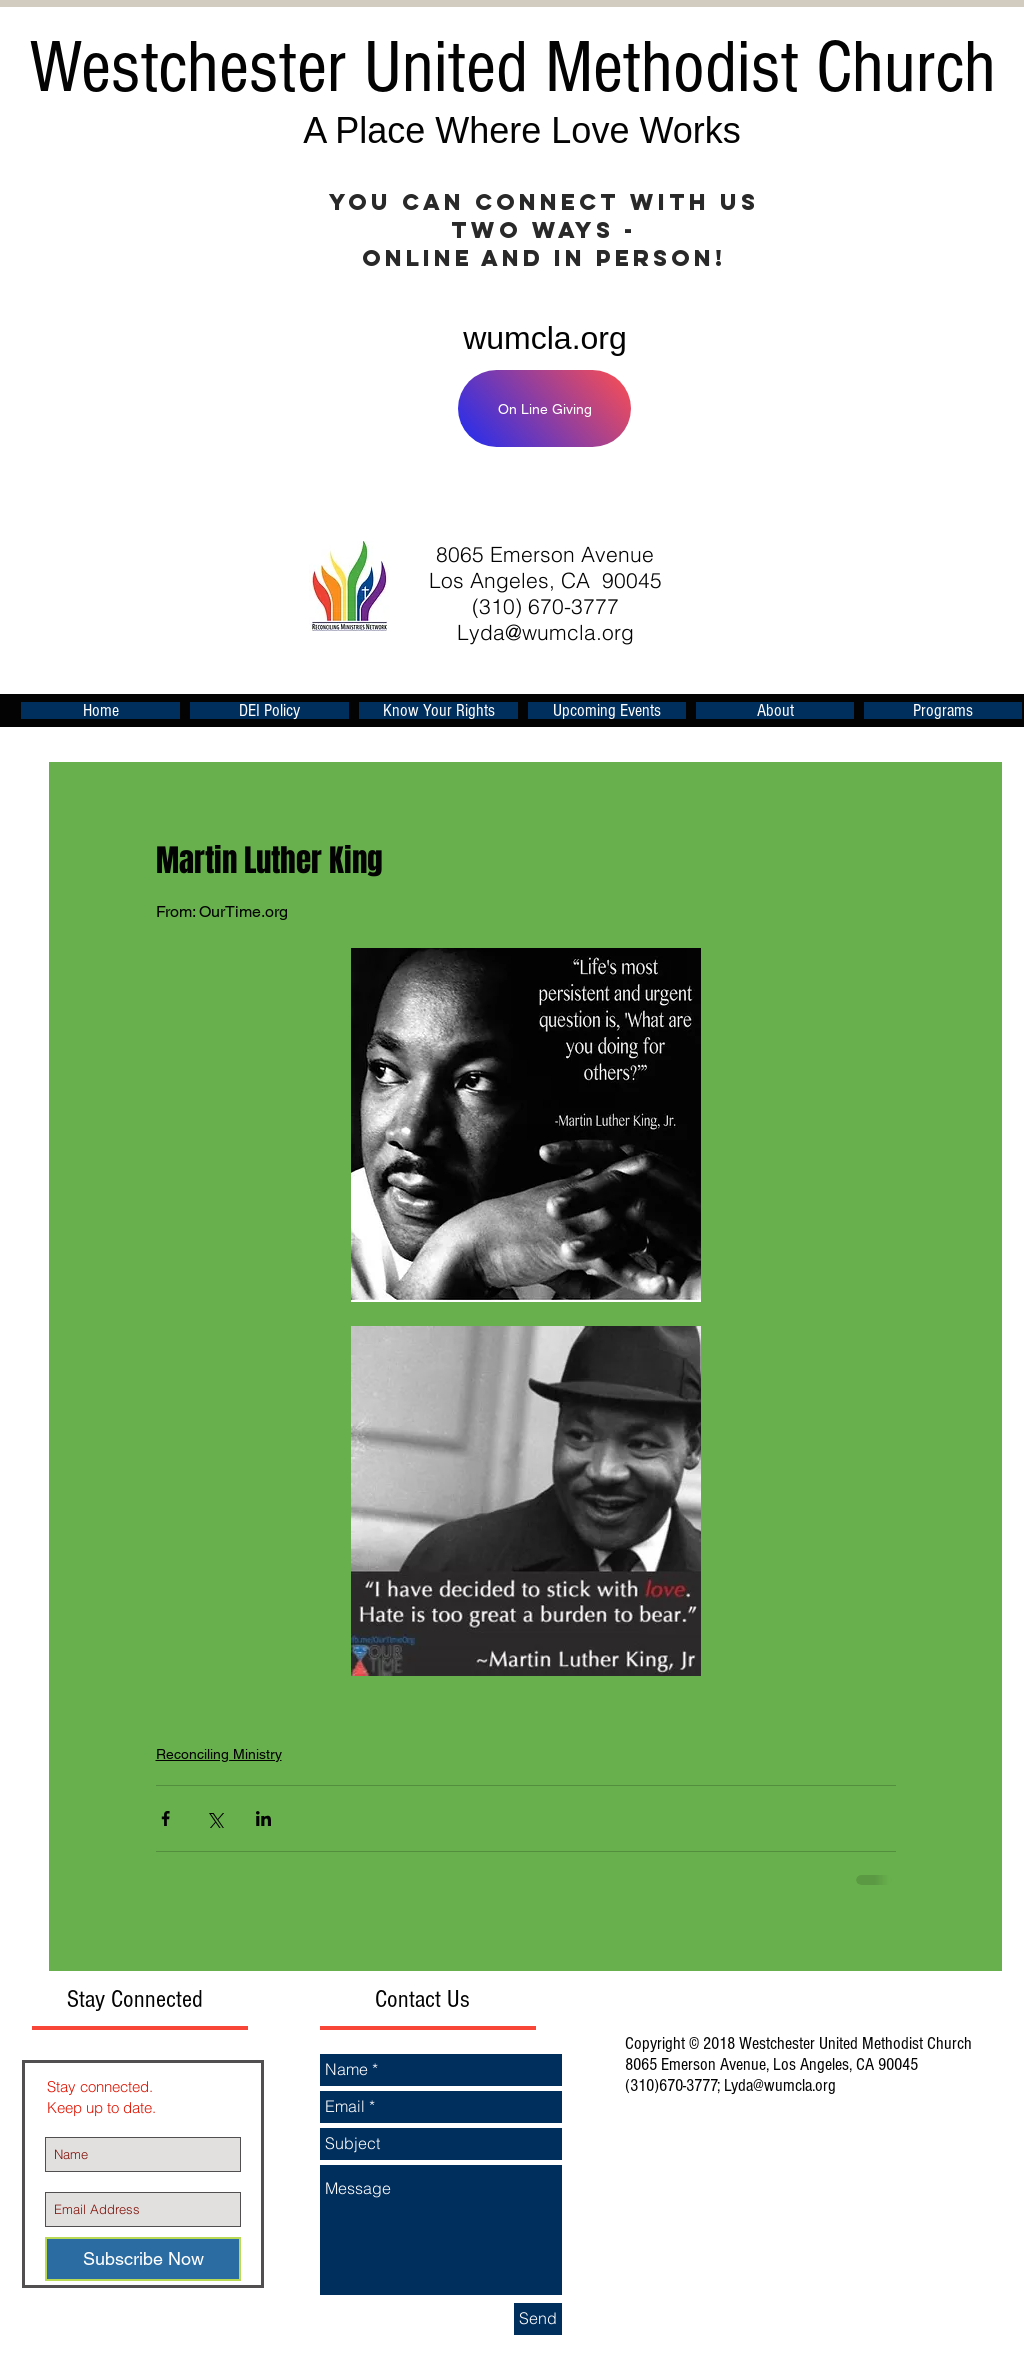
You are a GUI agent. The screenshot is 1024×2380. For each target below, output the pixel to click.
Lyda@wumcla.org (545, 632)
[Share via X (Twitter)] (214, 1818)
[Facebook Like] (756, 496)
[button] (607, 710)
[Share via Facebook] (165, 1818)
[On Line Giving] (544, 408)
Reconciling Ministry (219, 1754)
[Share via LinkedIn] (263, 1818)
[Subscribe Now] (143, 2259)
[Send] (538, 2319)
